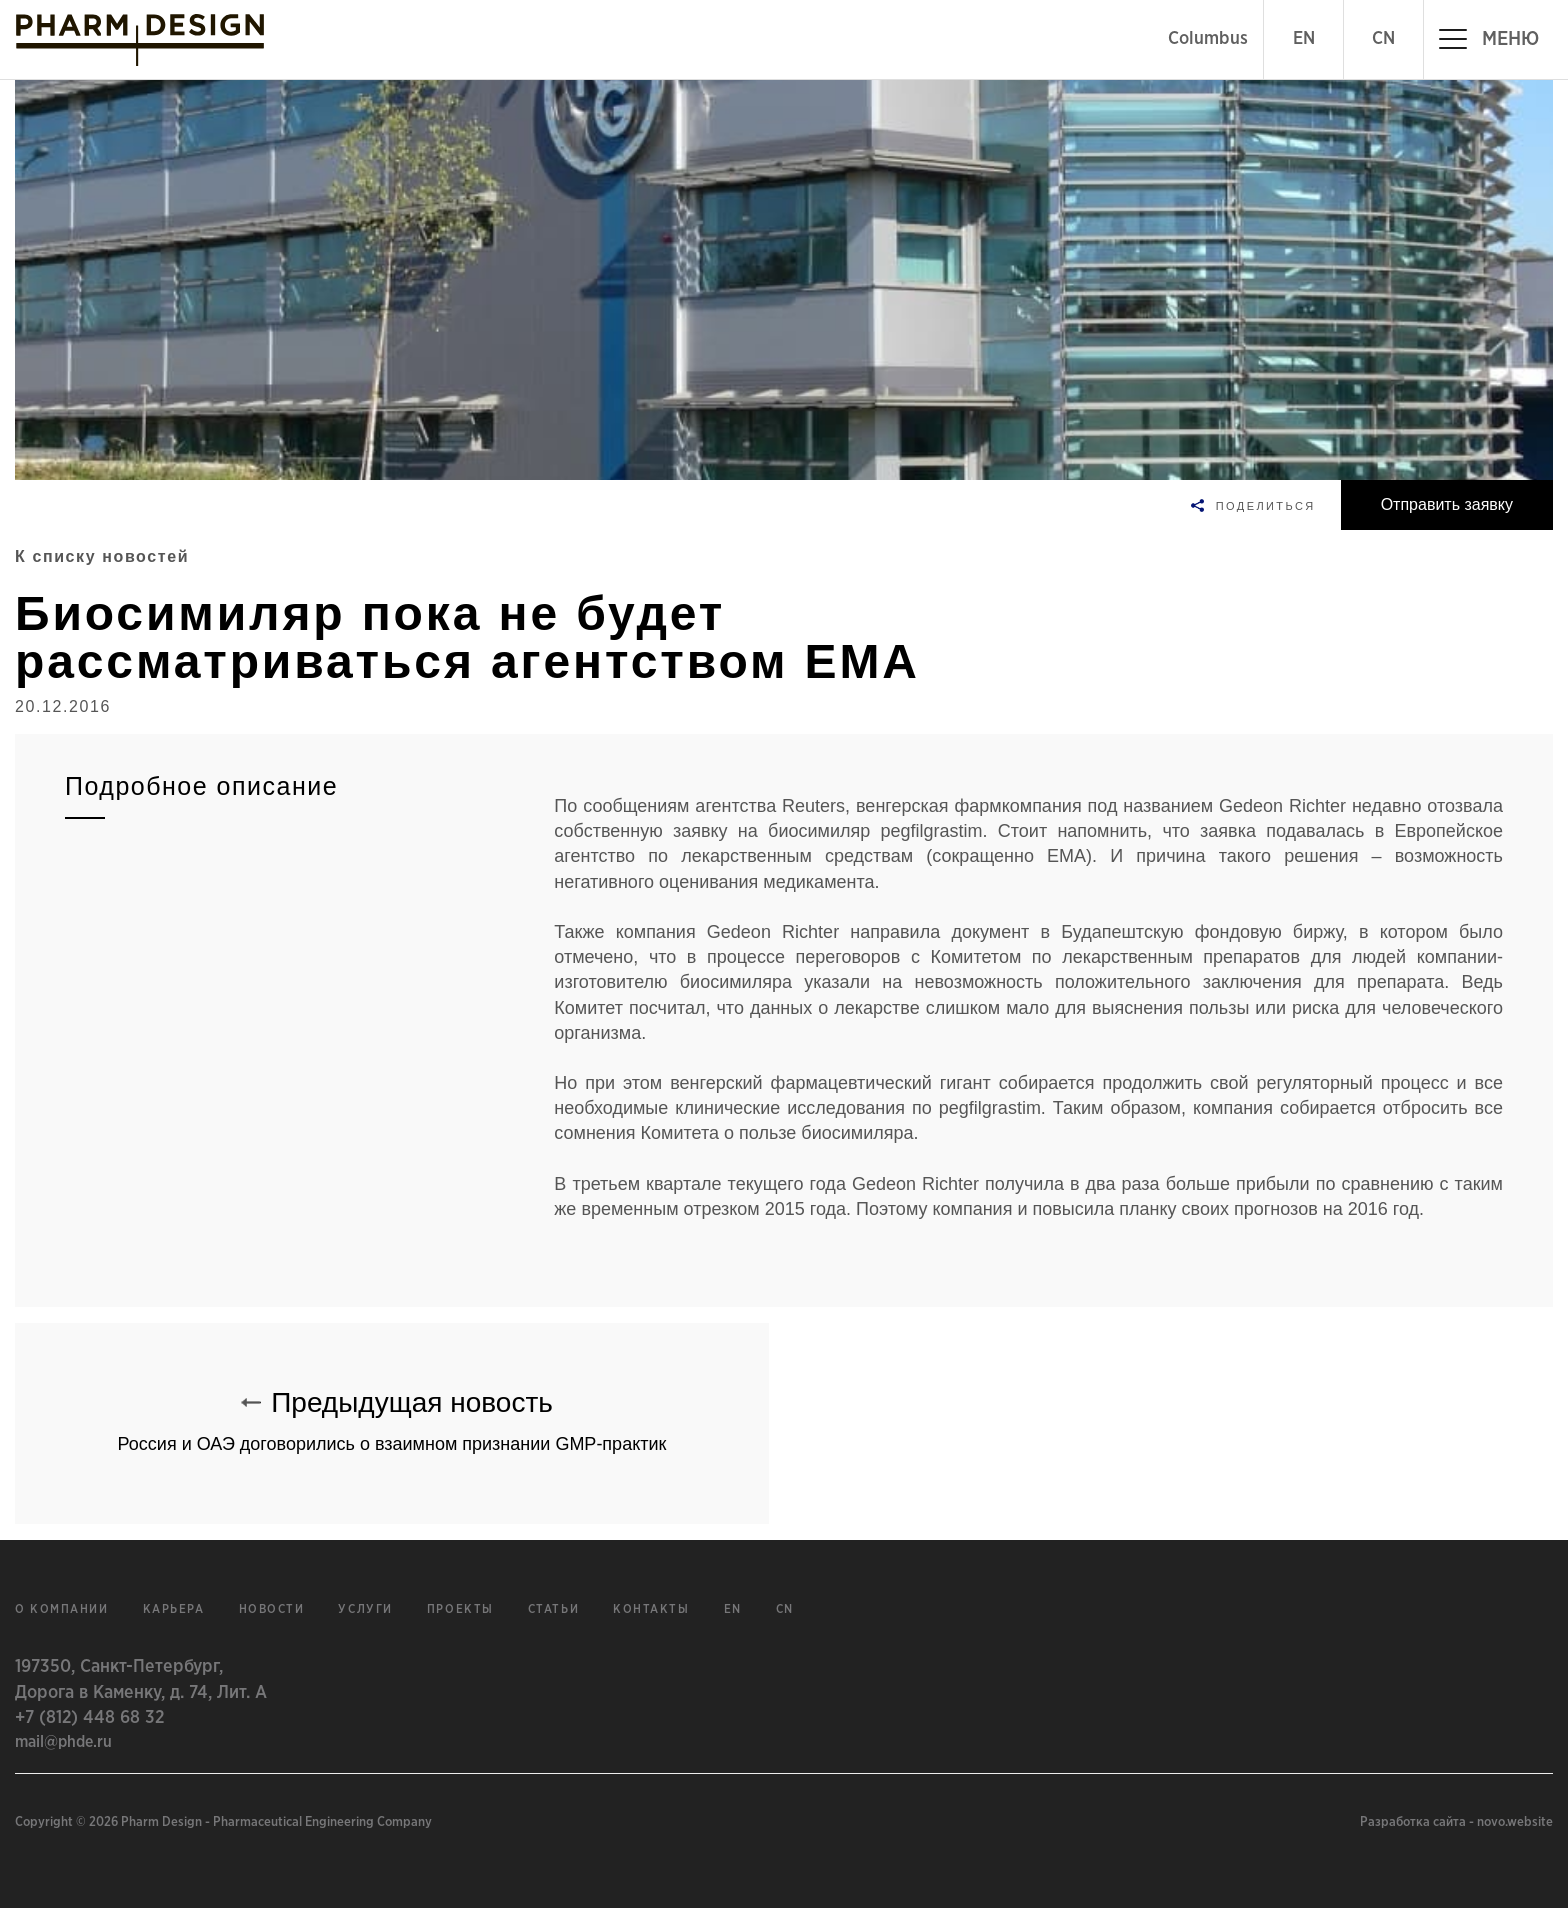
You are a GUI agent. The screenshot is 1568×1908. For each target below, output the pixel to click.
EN (1304, 39)
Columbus (1208, 39)
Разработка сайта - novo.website (1456, 1822)
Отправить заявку (1447, 504)
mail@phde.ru (63, 1742)
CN (1383, 39)
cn (785, 1609)
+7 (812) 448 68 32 (89, 1718)
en (733, 1609)
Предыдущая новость (392, 1412)
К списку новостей (102, 556)
